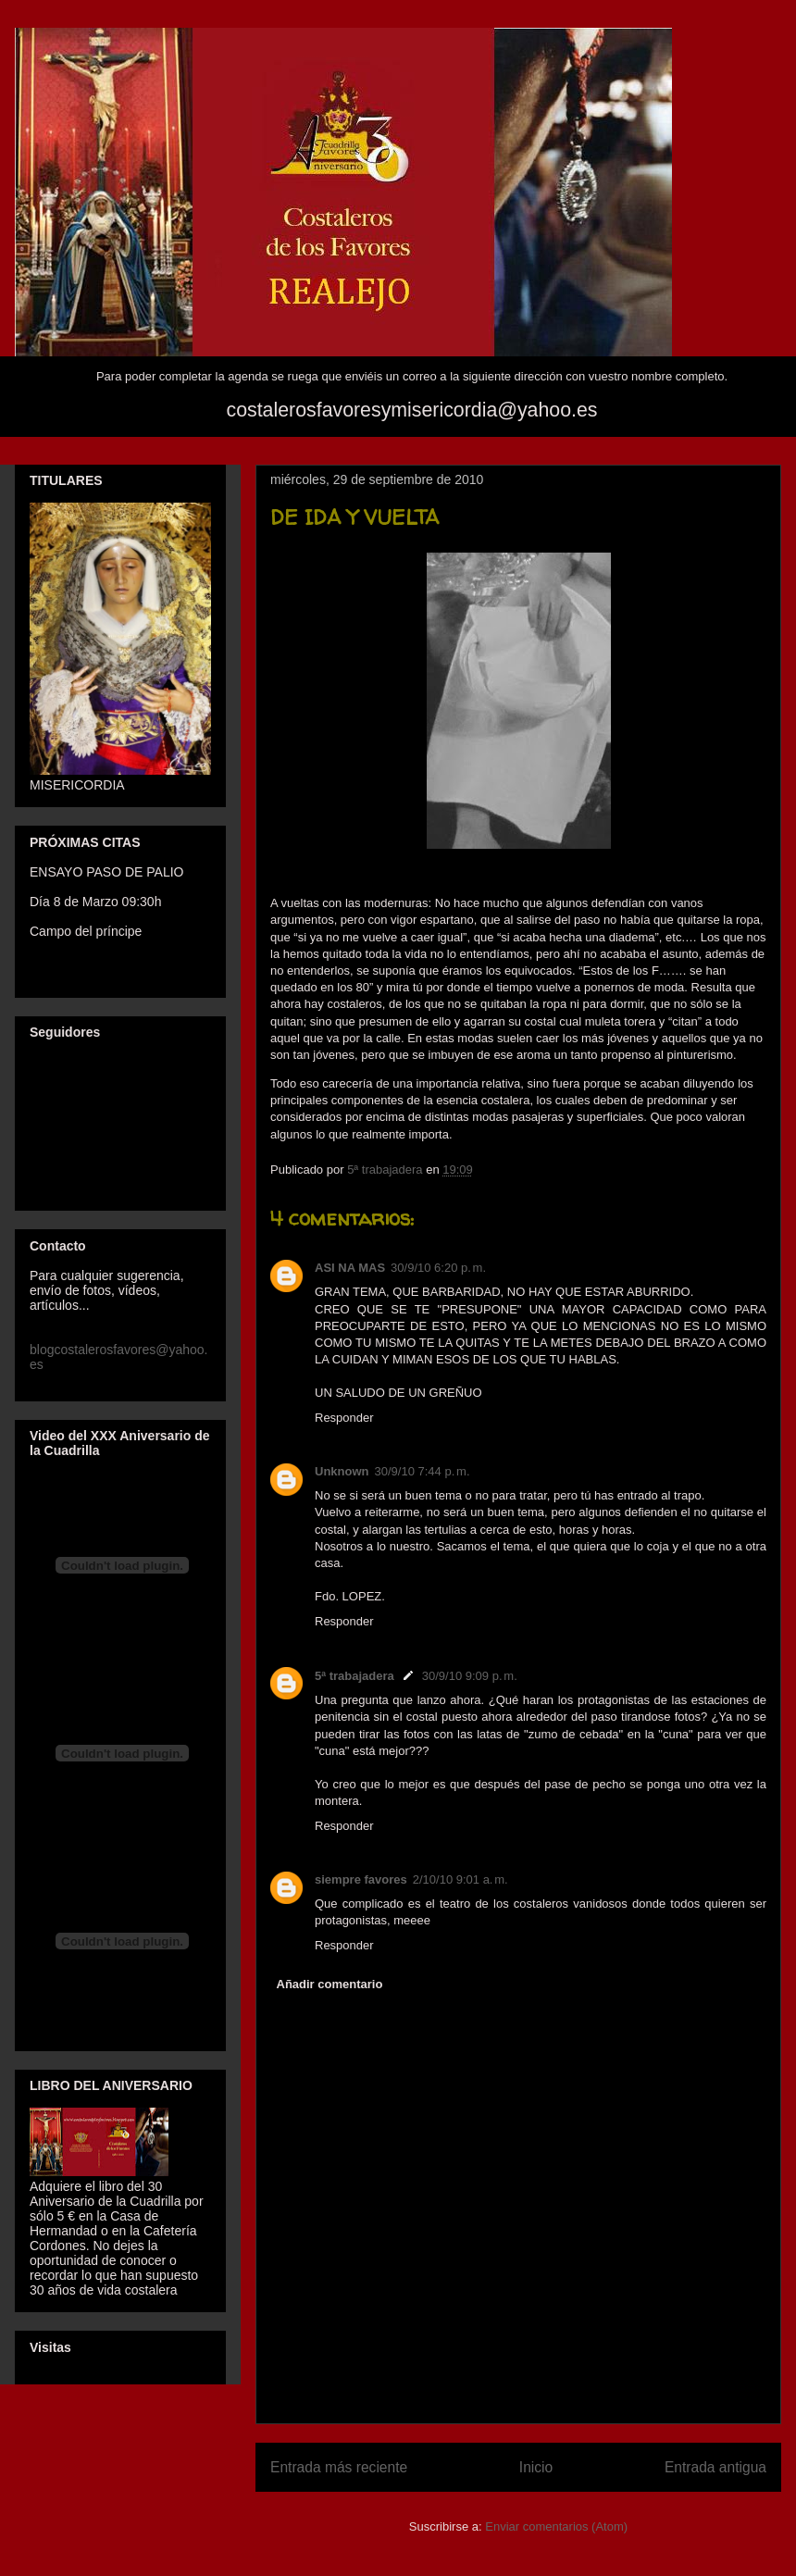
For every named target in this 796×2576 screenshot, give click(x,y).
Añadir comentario (330, 1984)
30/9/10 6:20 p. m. (438, 1268)
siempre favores (361, 1879)
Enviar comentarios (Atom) (556, 2526)
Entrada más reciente (338, 2467)
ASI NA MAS (350, 1268)
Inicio (536, 2467)
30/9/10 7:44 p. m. (422, 1471)
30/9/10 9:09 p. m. (469, 1676)
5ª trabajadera (354, 1676)
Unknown (342, 1471)
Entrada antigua (715, 2467)
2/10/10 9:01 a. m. (460, 1879)
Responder (344, 1418)
